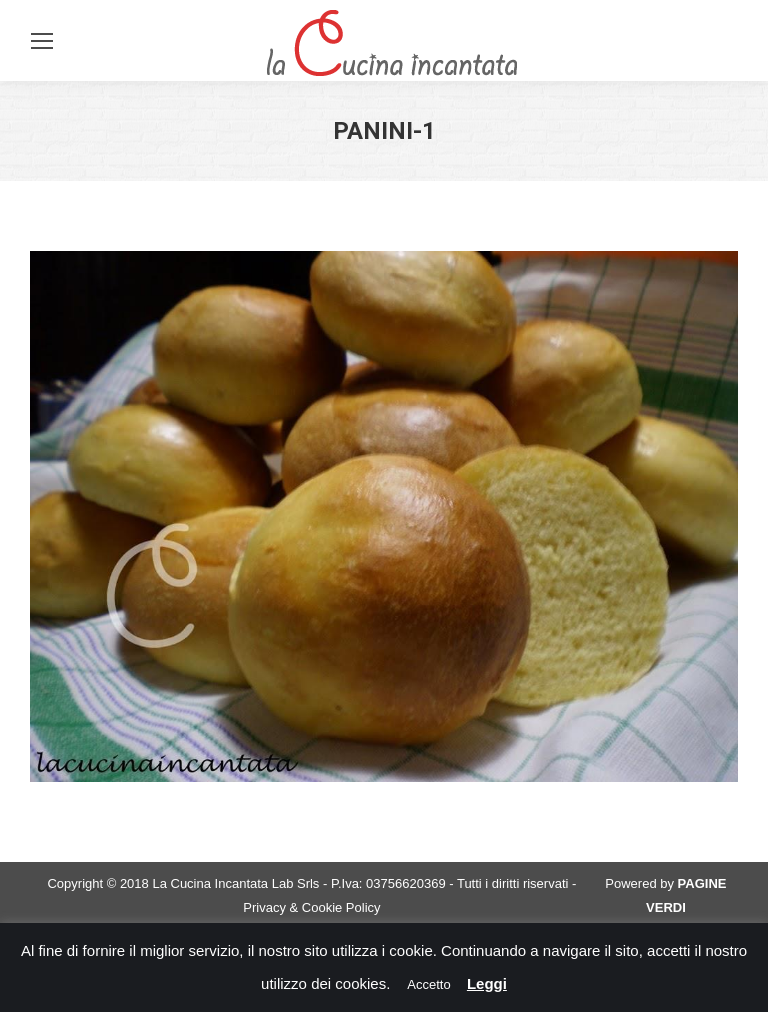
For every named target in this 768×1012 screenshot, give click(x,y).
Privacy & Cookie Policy (311, 907)
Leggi (487, 983)
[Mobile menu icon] (42, 41)
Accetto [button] (428, 984)
